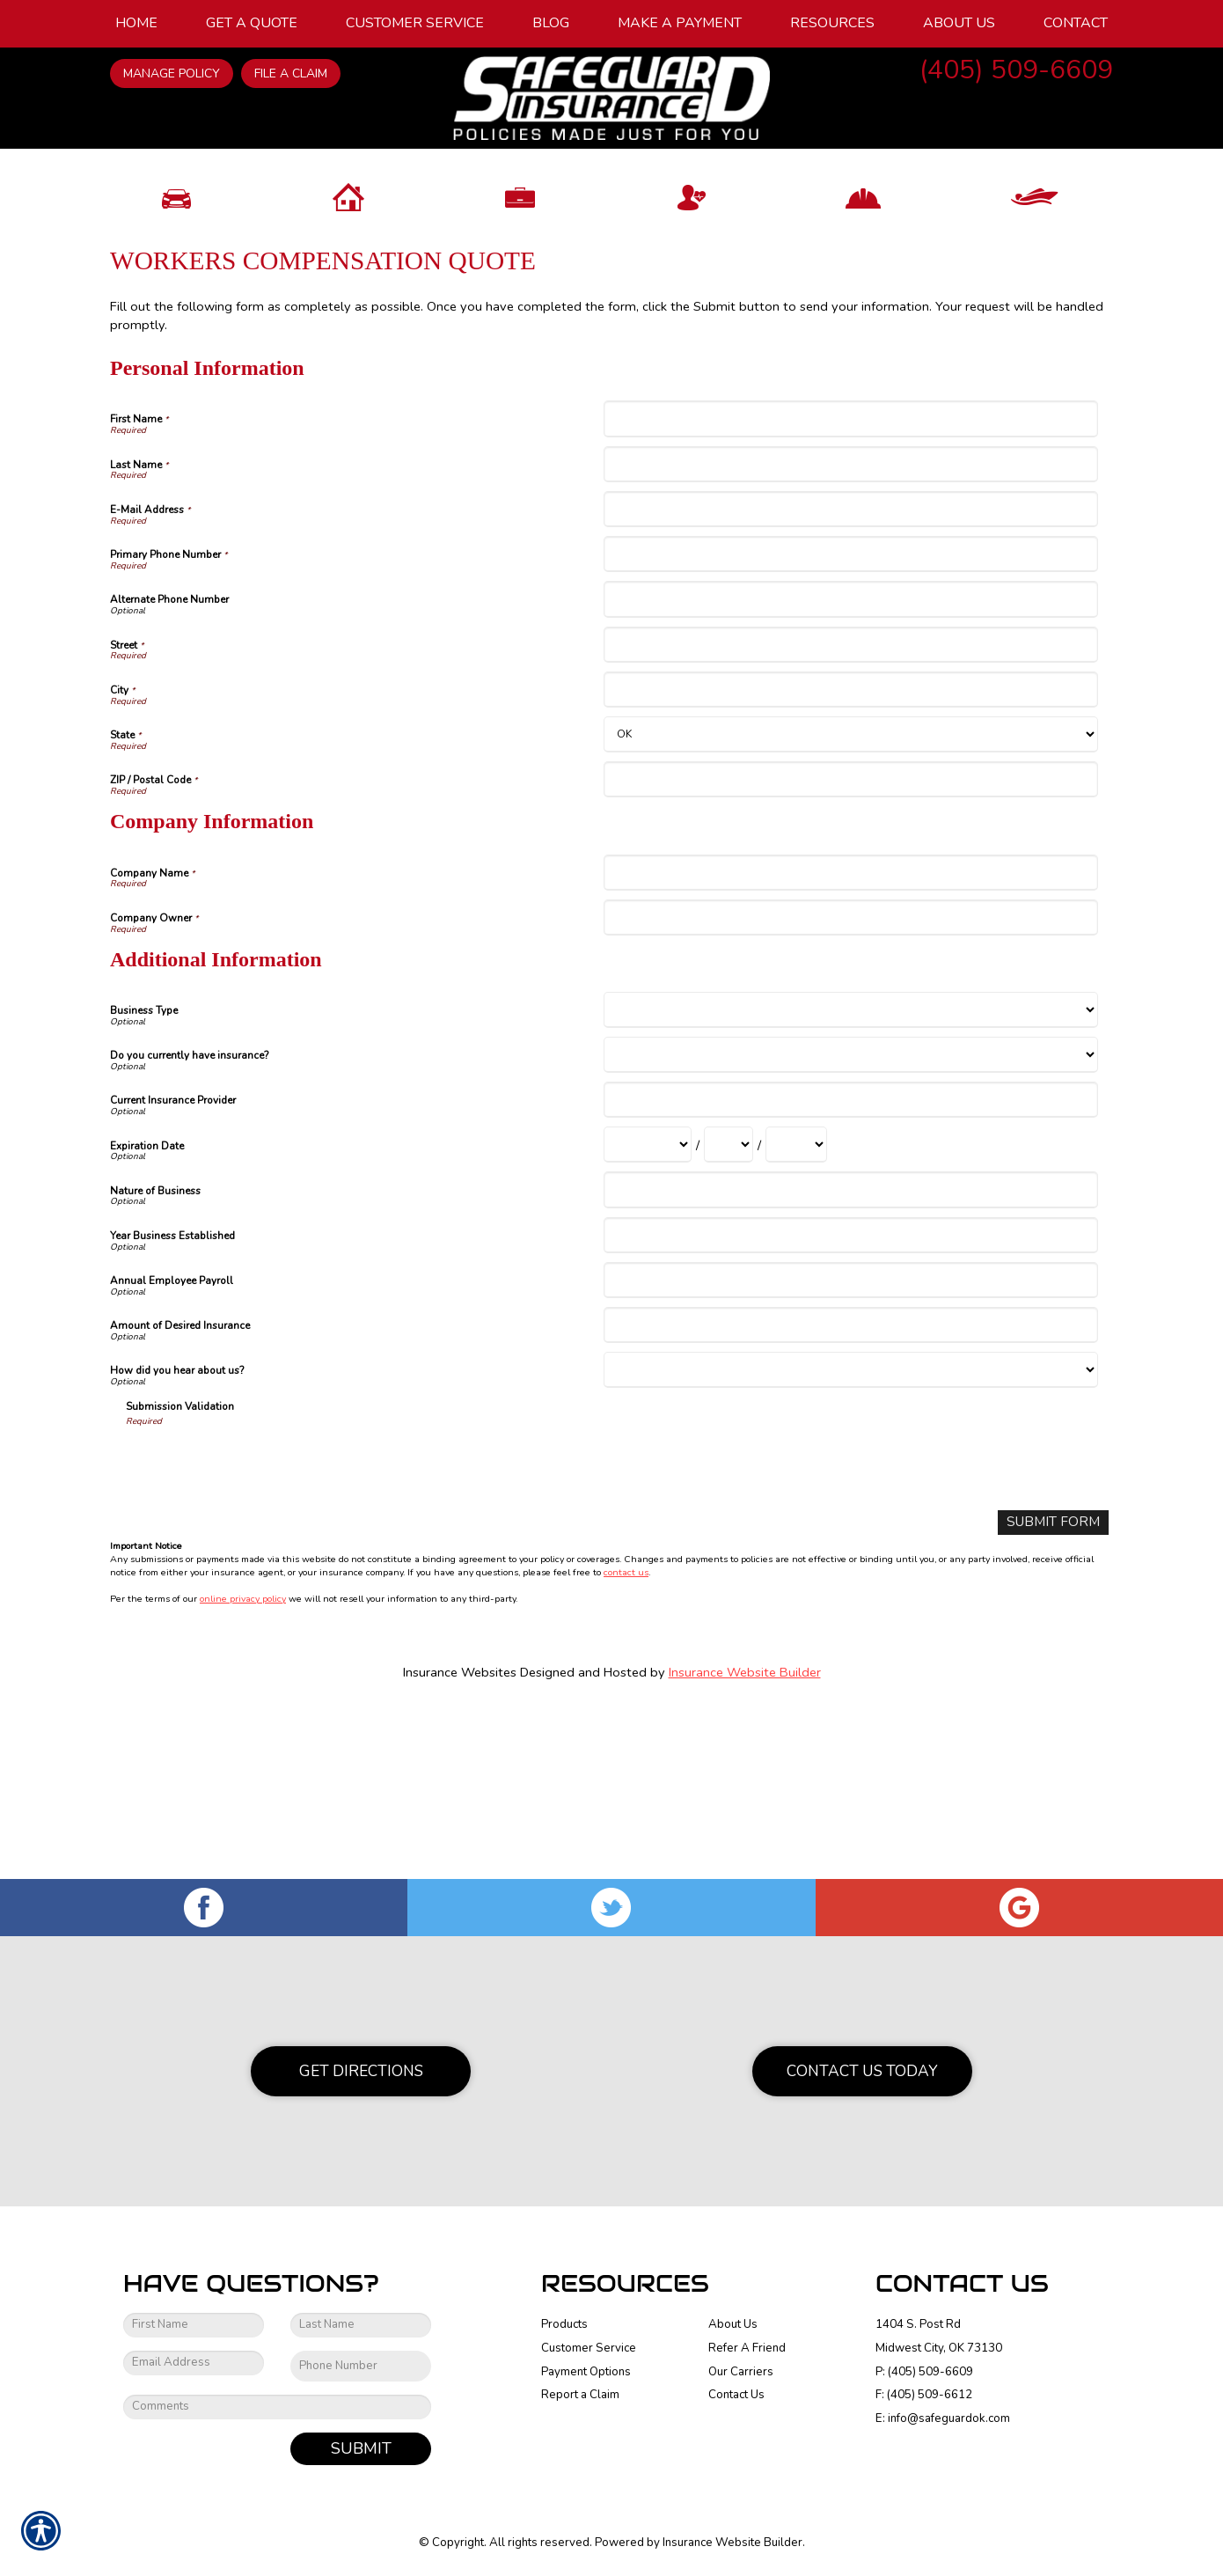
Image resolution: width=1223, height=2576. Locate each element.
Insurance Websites (459, 1843)
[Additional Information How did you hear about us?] (850, 1541)
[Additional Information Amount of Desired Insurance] (850, 1497)
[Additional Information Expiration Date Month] (648, 1316)
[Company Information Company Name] (850, 1043)
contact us (626, 1743)
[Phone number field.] (360, 2366)
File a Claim (290, 73)
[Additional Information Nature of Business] (850, 1361)
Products (564, 2324)
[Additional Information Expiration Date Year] (796, 1316)
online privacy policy (243, 1769)
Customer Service (588, 2348)
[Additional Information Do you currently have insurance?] (850, 1226)
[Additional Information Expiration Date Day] (728, 1316)
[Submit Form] (1057, 1693)
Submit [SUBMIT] (361, 2447)
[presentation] (259, 1633)
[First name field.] (193, 2325)
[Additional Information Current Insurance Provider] (850, 1271)
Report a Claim (580, 2395)
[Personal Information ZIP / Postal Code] (850, 951)
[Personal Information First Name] (850, 590)
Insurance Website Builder (745, 1843)
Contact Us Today (862, 2070)
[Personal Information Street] (850, 815)
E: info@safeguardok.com (942, 2418)
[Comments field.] (277, 2406)
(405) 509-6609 (1016, 70)
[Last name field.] (360, 2325)
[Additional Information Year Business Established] (850, 1407)
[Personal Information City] (850, 861)
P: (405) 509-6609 (924, 2371)
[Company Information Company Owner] (850, 1089)
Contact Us (736, 2395)
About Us (733, 2324)
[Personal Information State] (850, 906)
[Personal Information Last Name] (850, 635)
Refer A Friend (747, 2348)
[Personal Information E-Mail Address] (850, 681)
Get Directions (361, 2070)
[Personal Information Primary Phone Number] (850, 726)
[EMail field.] (193, 2363)
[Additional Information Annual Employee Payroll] (850, 1452)
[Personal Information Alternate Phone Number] (850, 770)
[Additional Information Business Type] (850, 1181)
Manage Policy (171, 73)
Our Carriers (740, 2371)
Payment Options (586, 2371)
